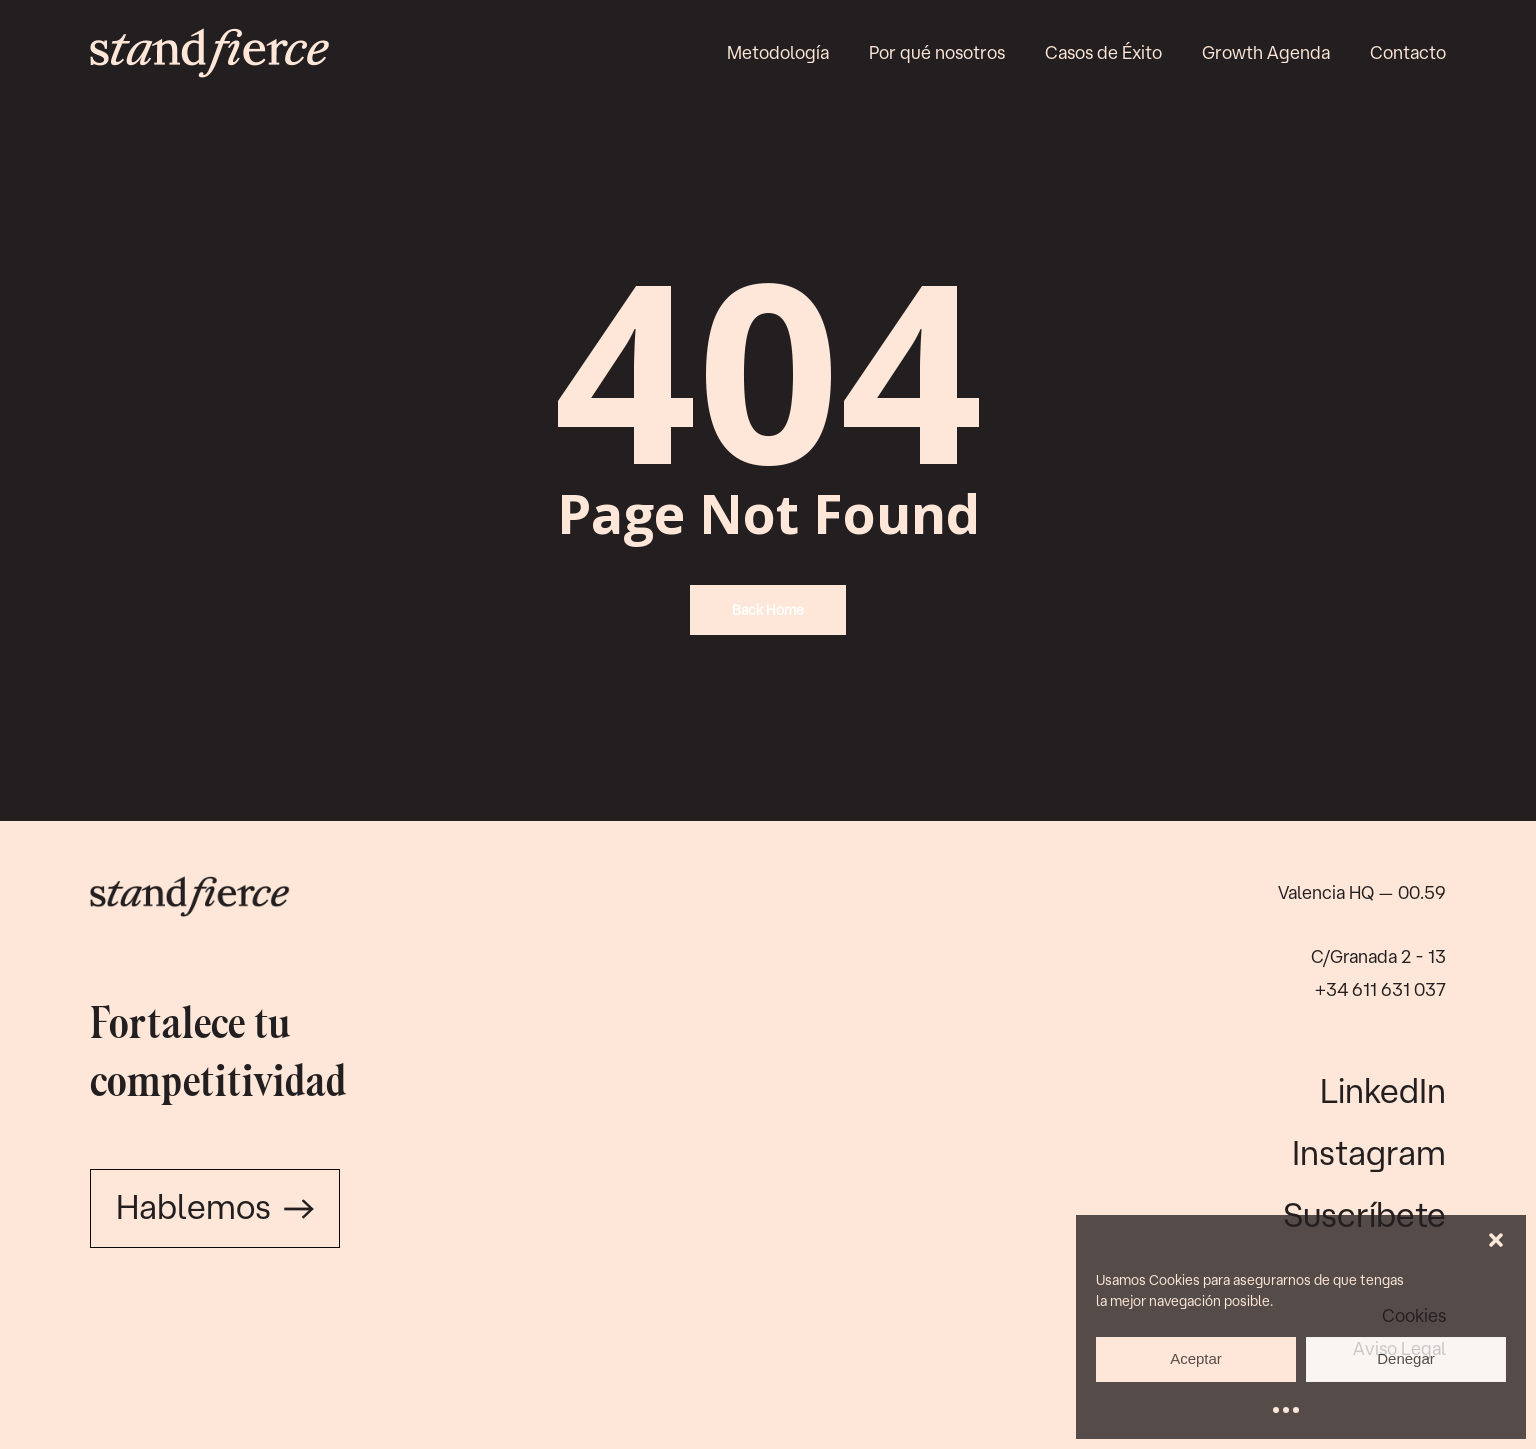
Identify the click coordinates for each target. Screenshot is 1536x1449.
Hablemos (215, 1206)
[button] (1496, 1240)
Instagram (1369, 1152)
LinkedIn (1383, 1090)
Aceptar (1196, 1358)
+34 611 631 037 (1380, 989)
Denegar (1406, 1358)
